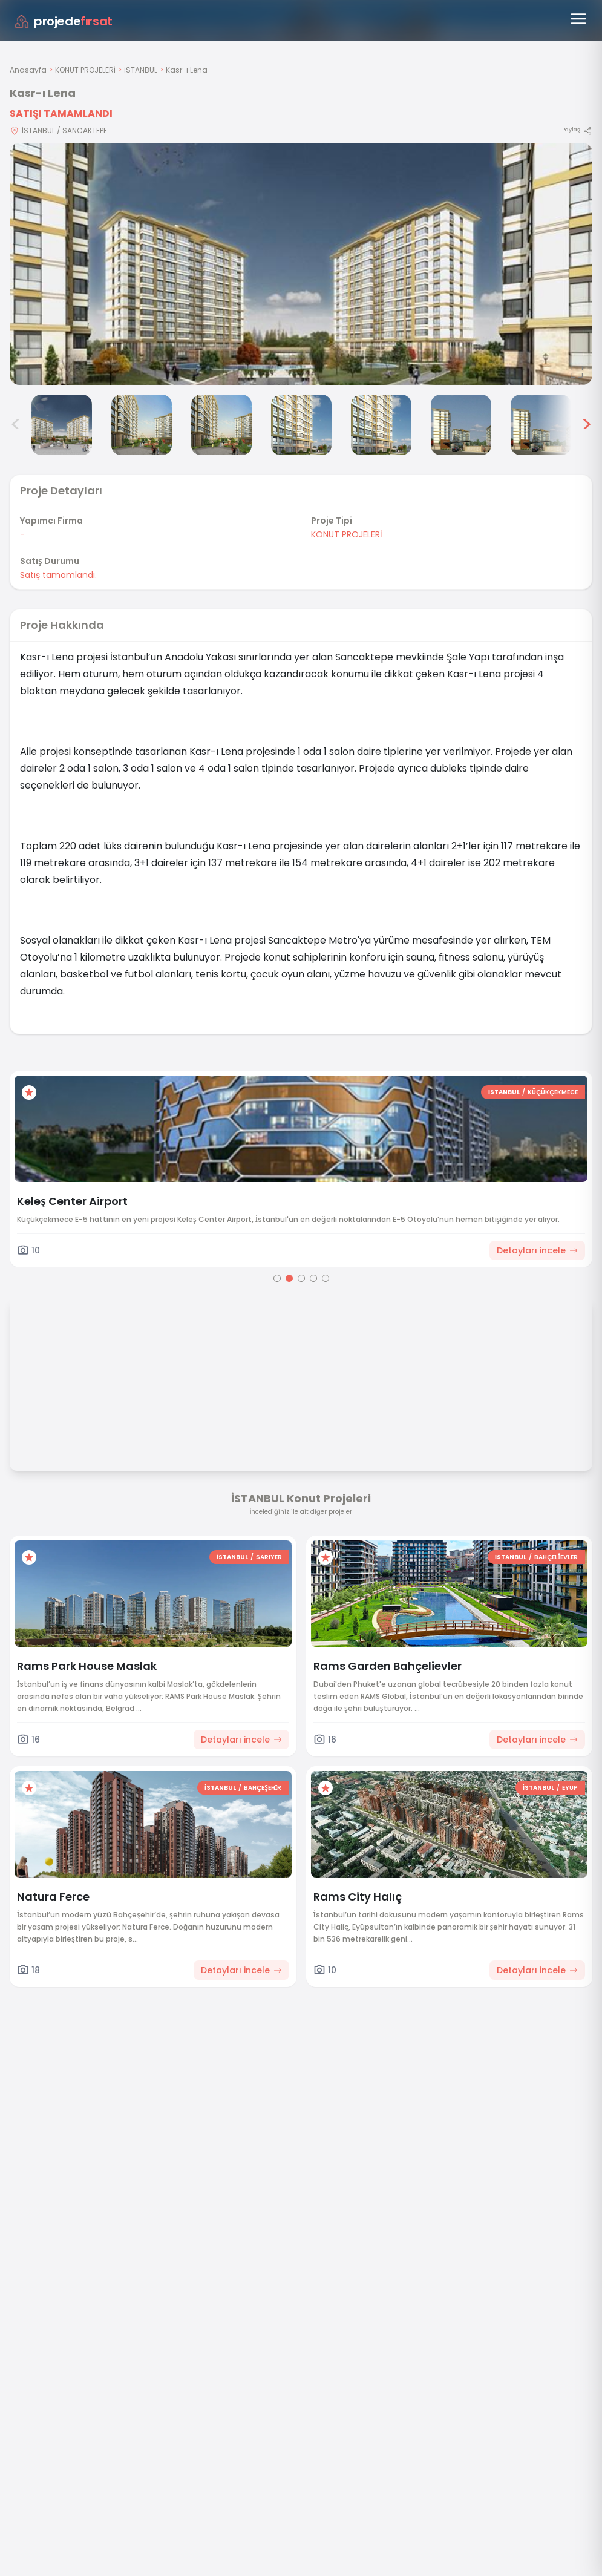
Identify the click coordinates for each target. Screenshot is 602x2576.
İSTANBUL (140, 70)
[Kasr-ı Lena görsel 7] (461, 425)
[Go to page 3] (301, 1278)
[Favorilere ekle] (29, 1092)
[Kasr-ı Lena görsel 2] (61, 425)
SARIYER (269, 1557)
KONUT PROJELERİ (85, 70)
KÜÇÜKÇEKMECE (553, 1092)
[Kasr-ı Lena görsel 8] (541, 425)
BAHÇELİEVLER (556, 1557)
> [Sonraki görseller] (586, 425)
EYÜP (570, 1787)
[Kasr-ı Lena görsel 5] (301, 425)
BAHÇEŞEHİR (262, 1787)
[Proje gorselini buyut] (301, 264)
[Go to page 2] (289, 1278)
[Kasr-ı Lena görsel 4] (221, 425)
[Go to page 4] (313, 1278)
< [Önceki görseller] (16, 425)
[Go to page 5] (325, 1278)
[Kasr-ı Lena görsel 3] (141, 425)
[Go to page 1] (277, 1278)
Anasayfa (28, 70)
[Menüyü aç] (578, 19)
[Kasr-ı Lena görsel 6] (381, 425)
